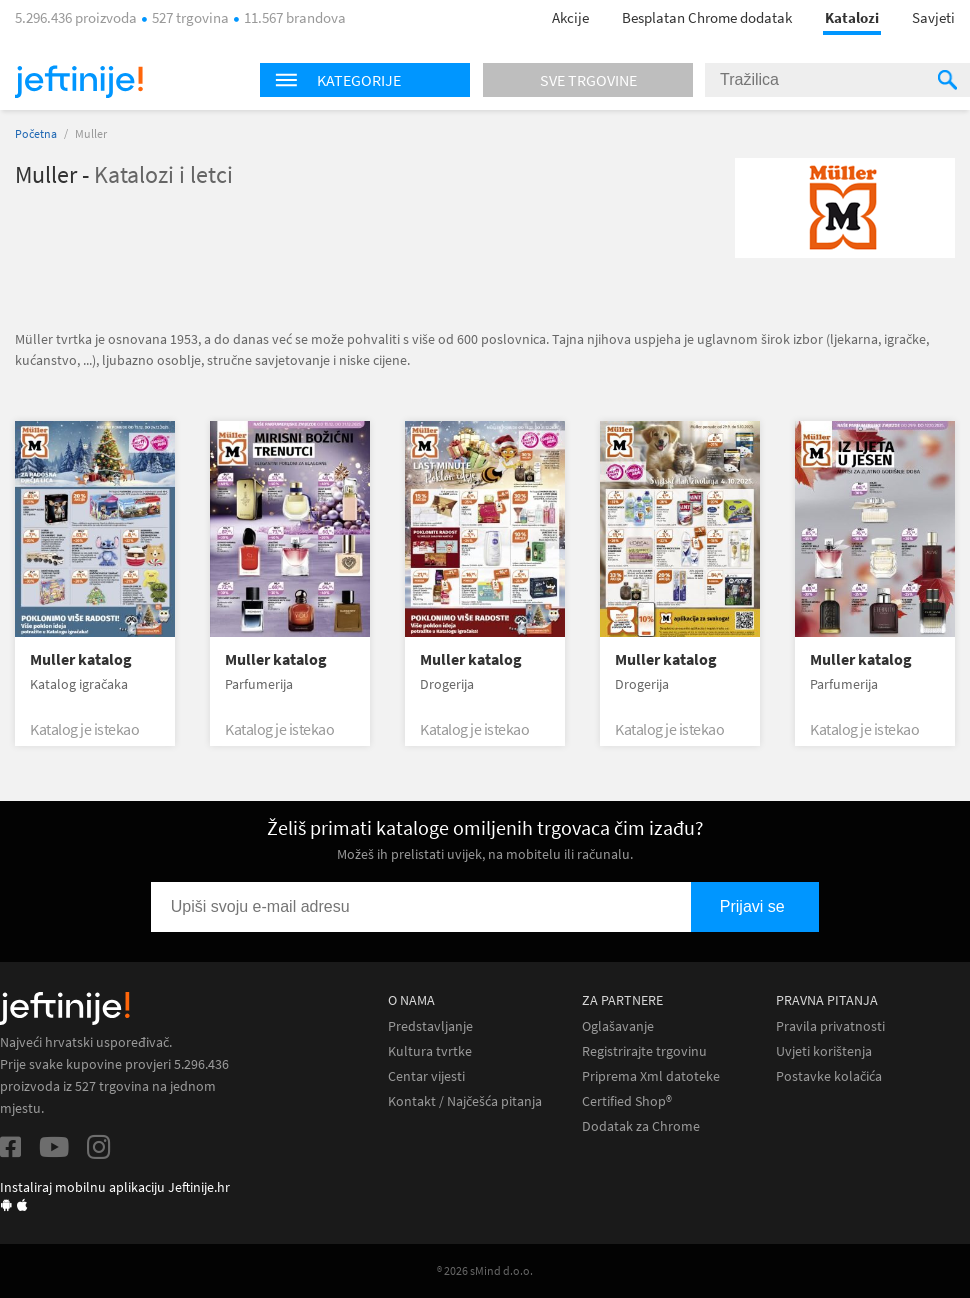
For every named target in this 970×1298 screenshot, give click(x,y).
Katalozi (852, 17)
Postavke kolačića (829, 1076)
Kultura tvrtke (430, 1051)
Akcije (570, 17)
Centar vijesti (426, 1076)
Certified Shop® (627, 1101)
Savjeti (933, 17)
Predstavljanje (430, 1026)
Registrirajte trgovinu (644, 1051)
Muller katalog (81, 659)
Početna (36, 133)
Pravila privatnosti (830, 1026)
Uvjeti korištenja (824, 1051)
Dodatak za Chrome (641, 1126)
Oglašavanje (618, 1026)
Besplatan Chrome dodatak (707, 17)
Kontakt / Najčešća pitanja (465, 1101)
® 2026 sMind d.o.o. (485, 1270)
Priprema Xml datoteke (651, 1076)
